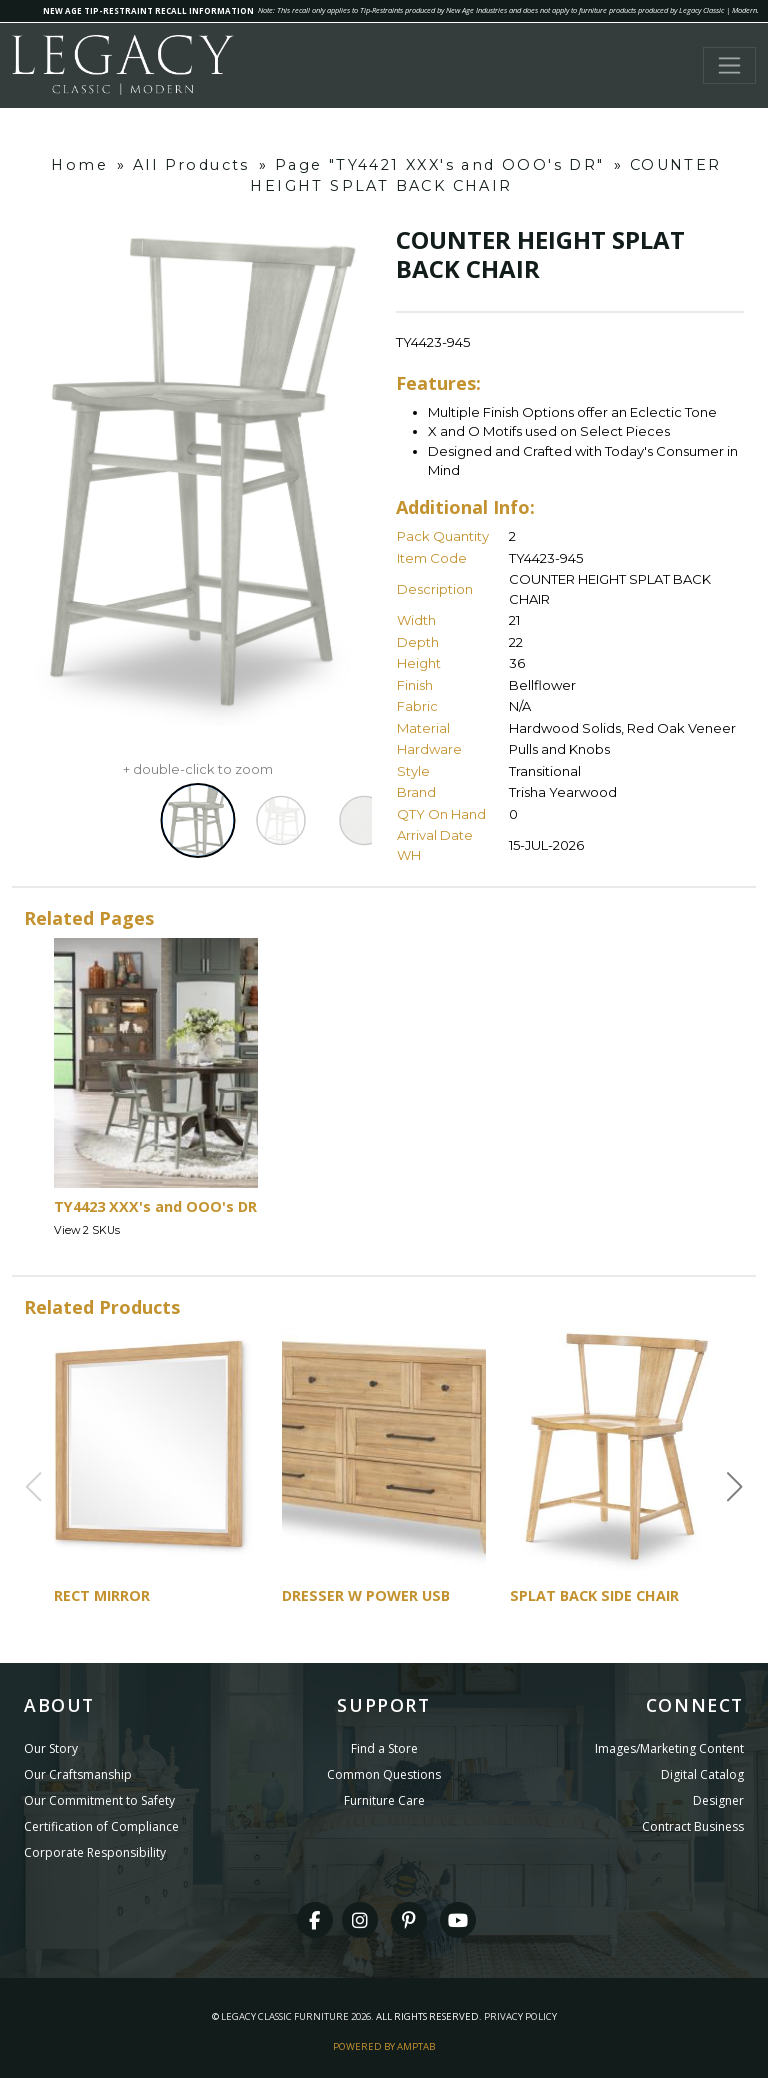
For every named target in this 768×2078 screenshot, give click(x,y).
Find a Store (384, 1748)
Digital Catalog (702, 1774)
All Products (191, 165)
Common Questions (384, 1774)
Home (79, 165)
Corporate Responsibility (95, 1852)
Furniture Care (384, 1800)
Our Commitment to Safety (99, 1800)
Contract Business (693, 1826)
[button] (735, 1487)
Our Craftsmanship (78, 1774)
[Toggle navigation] (729, 65)
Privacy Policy (520, 2016)
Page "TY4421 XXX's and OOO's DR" (440, 165)
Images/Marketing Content (669, 1748)
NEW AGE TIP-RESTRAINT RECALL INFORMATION (148, 10)
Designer (718, 1800)
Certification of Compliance (101, 1826)
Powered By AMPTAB (384, 2046)
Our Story (51, 1748)
